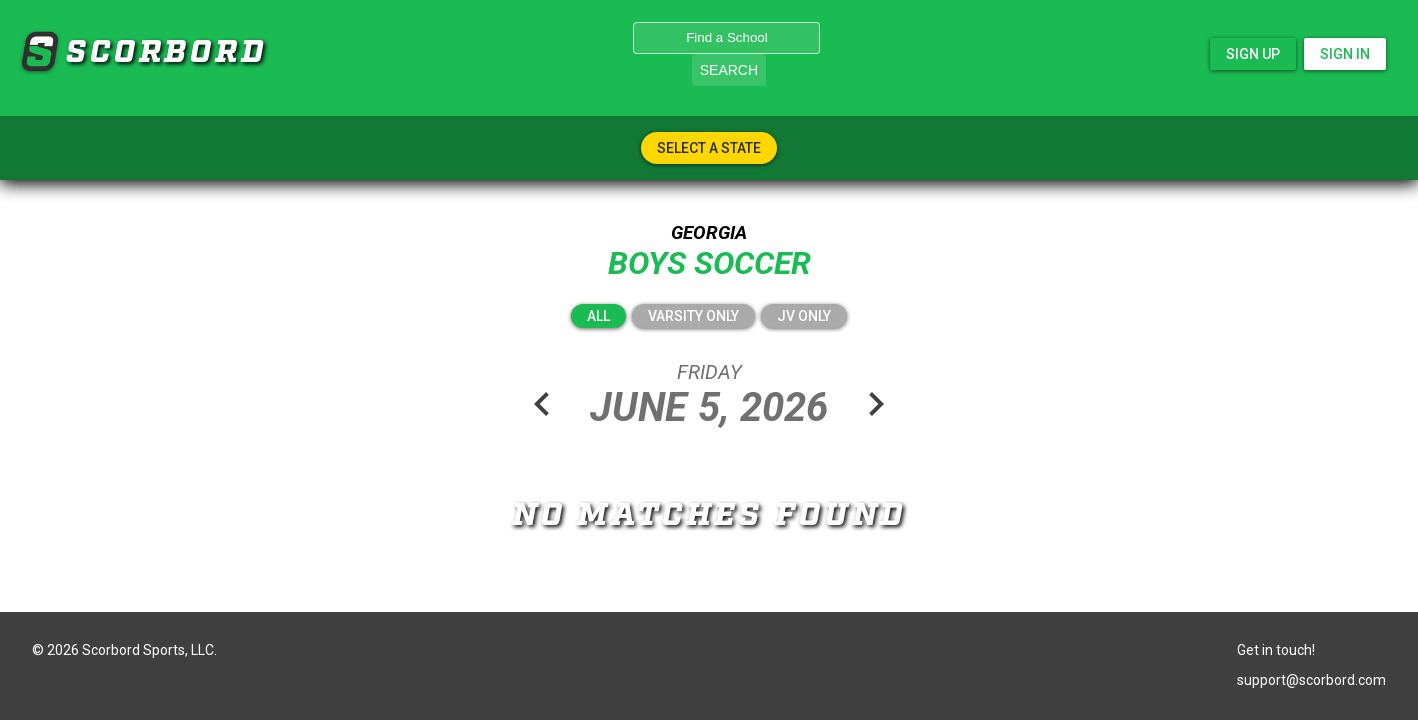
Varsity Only (693, 316)
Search (729, 70)
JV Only (804, 316)
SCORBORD (39, 52)
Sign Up (1253, 54)
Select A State (709, 148)
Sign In (1345, 54)
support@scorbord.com (1311, 680)
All (598, 316)
